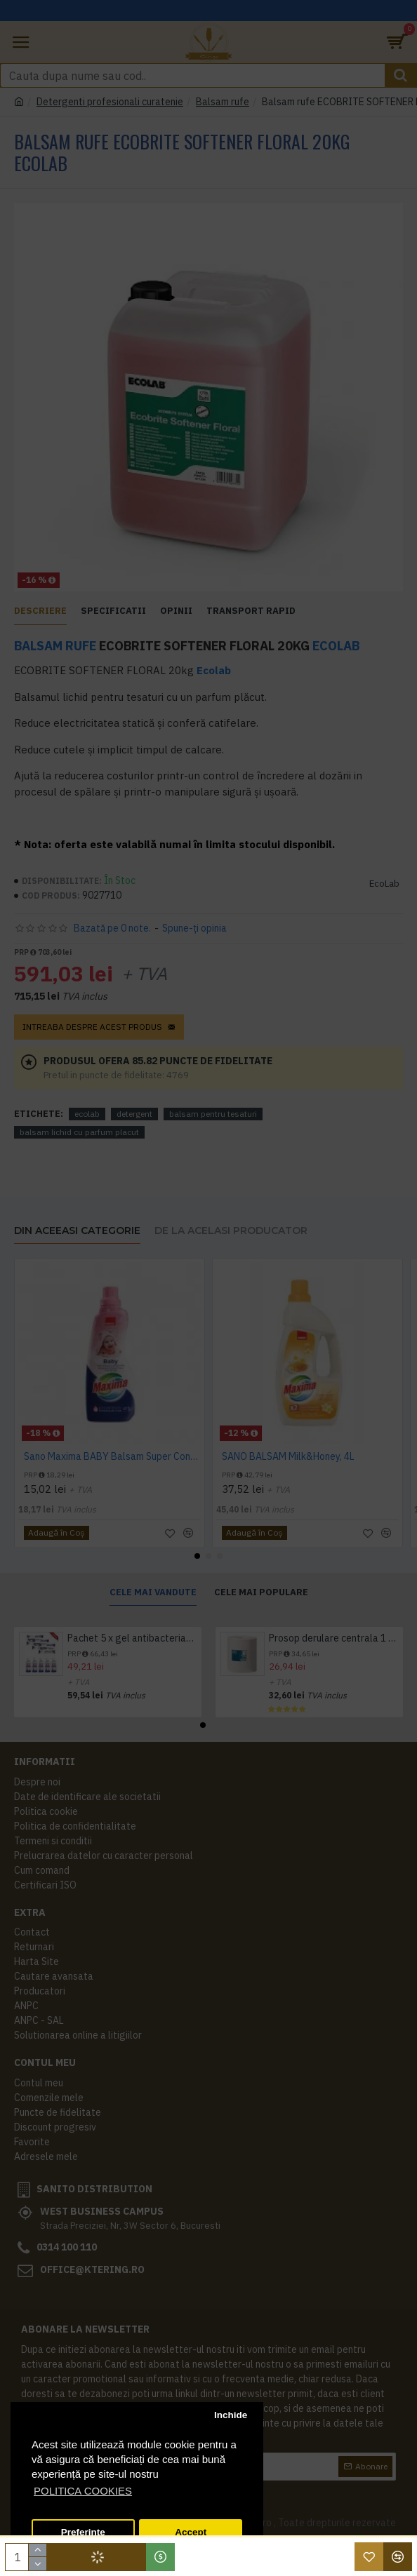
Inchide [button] (230, 2415)
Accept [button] (190, 2532)
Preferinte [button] (83, 2532)
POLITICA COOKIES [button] (83, 2491)
